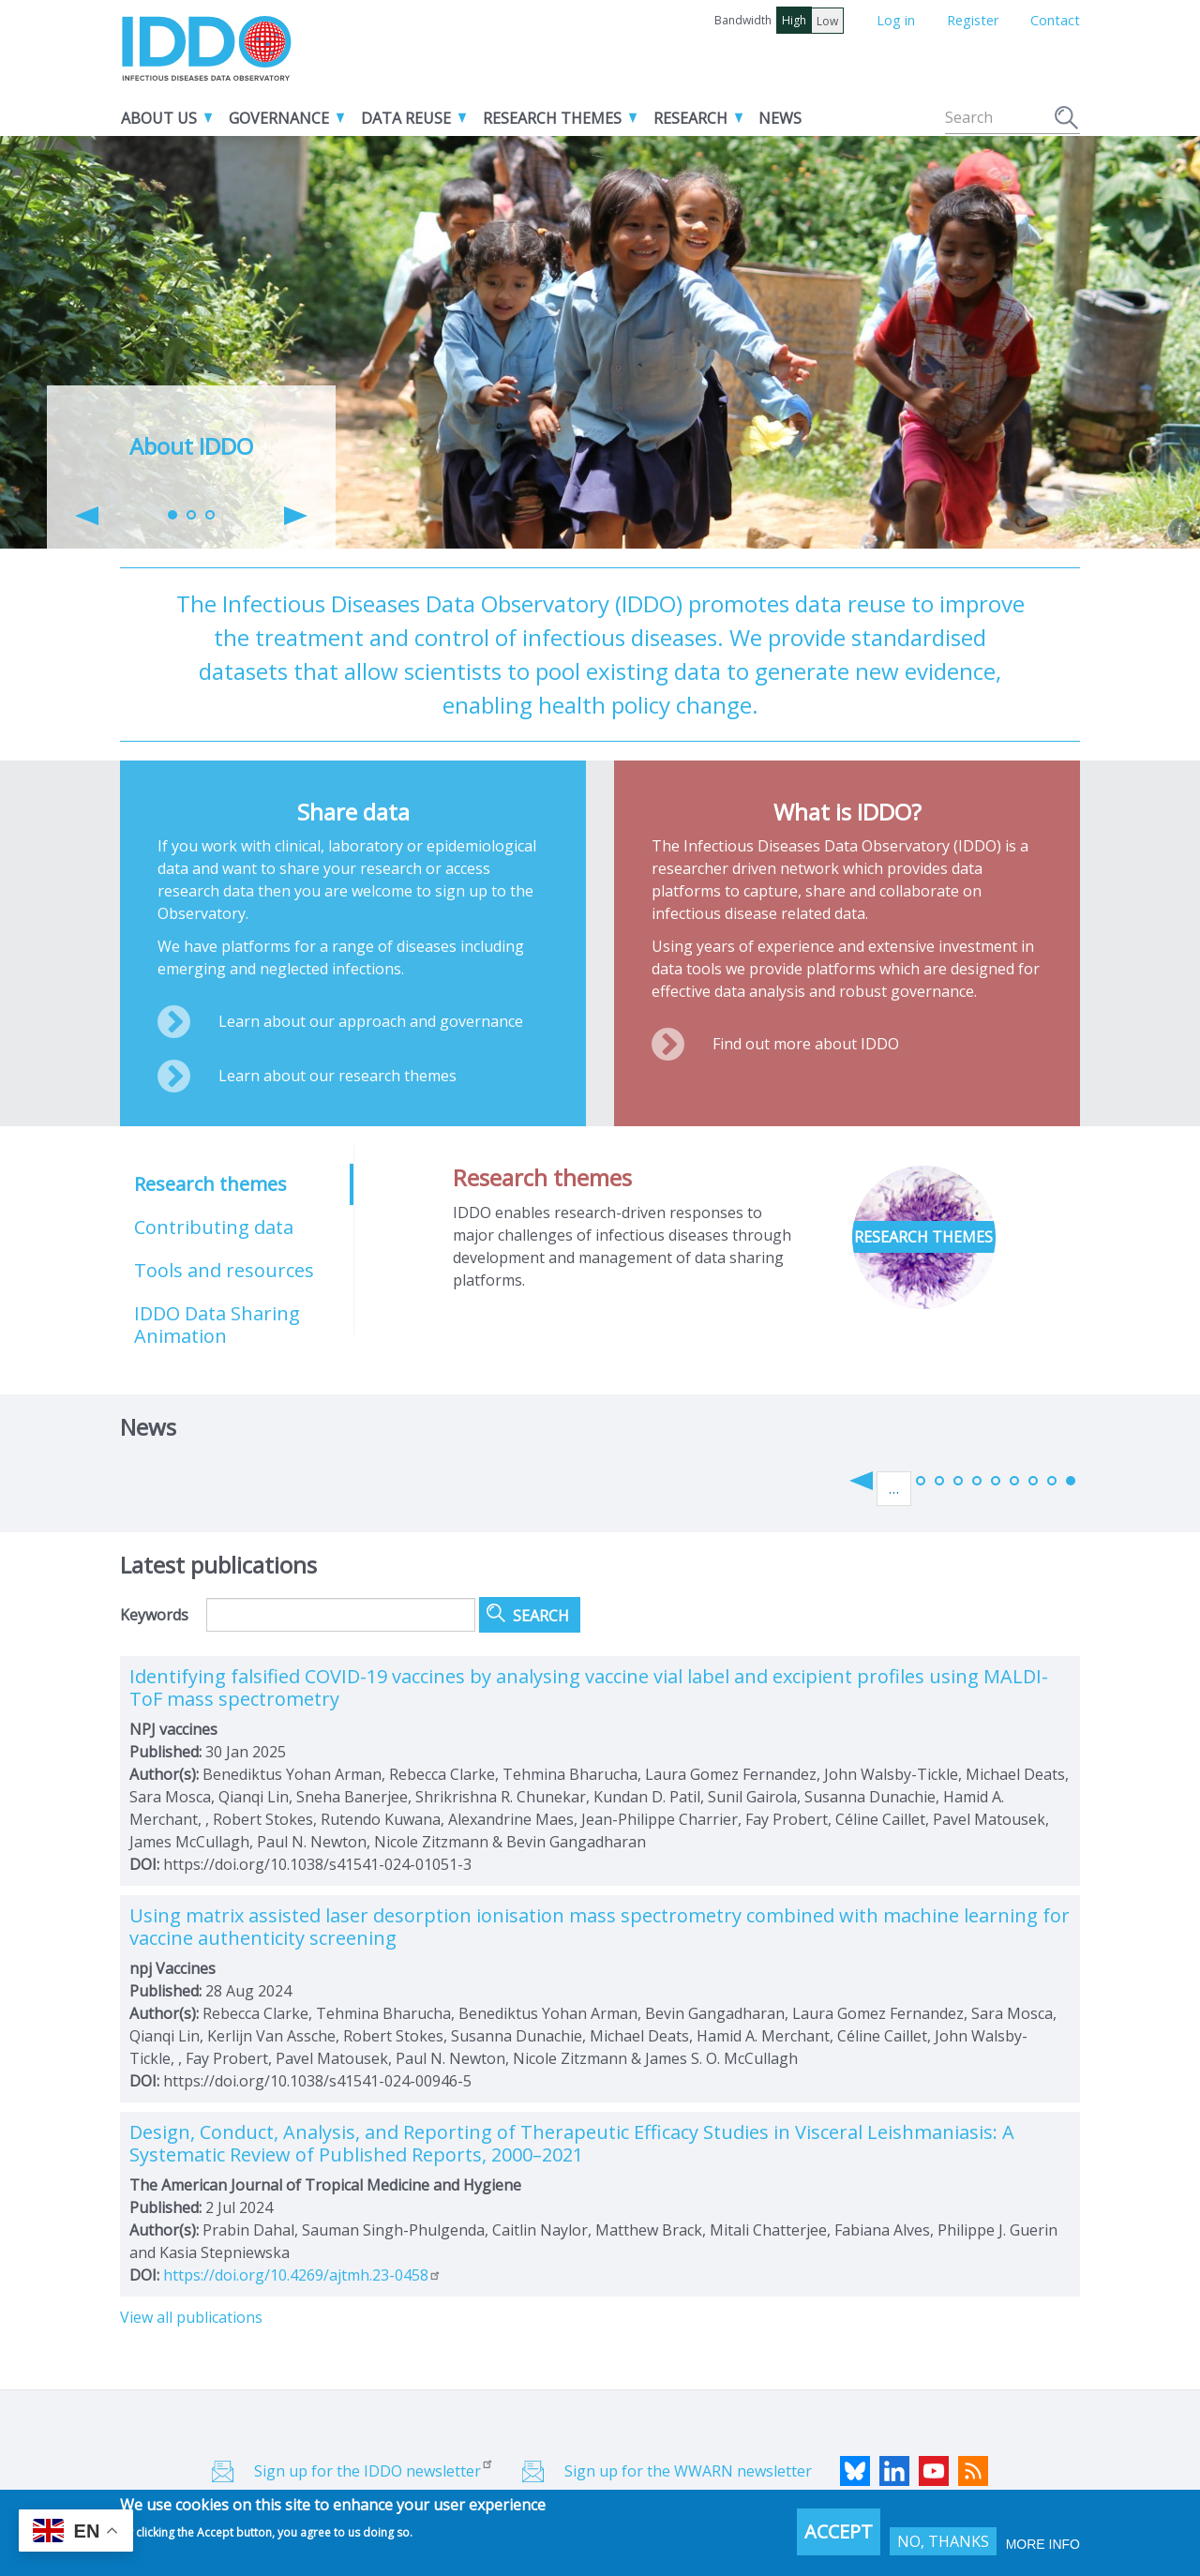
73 (1014, 1480)
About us (159, 118)
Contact (1055, 20)
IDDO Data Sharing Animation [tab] (217, 1324)
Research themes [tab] (210, 1184)
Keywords (154, 1614)
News (780, 118)
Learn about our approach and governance (370, 1021)
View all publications (191, 2317)
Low (827, 21)
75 (1052, 1480)
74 (1033, 1480)
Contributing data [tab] (213, 1227)
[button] (86, 515)
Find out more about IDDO (805, 1043)
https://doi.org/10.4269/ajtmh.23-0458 (302, 2275)
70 (958, 1480)
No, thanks (943, 2541)
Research (690, 118)
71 (977, 1480)
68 (920, 1480)
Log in (896, 20)
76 (1070, 1480)
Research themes (552, 118)
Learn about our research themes (337, 1075)
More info (1043, 2544)
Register (972, 20)
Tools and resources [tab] (224, 1270)
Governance (279, 118)
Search (1067, 119)
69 (939, 1480)
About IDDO (191, 445)
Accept (838, 2531)
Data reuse (406, 118)
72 (995, 1480)
